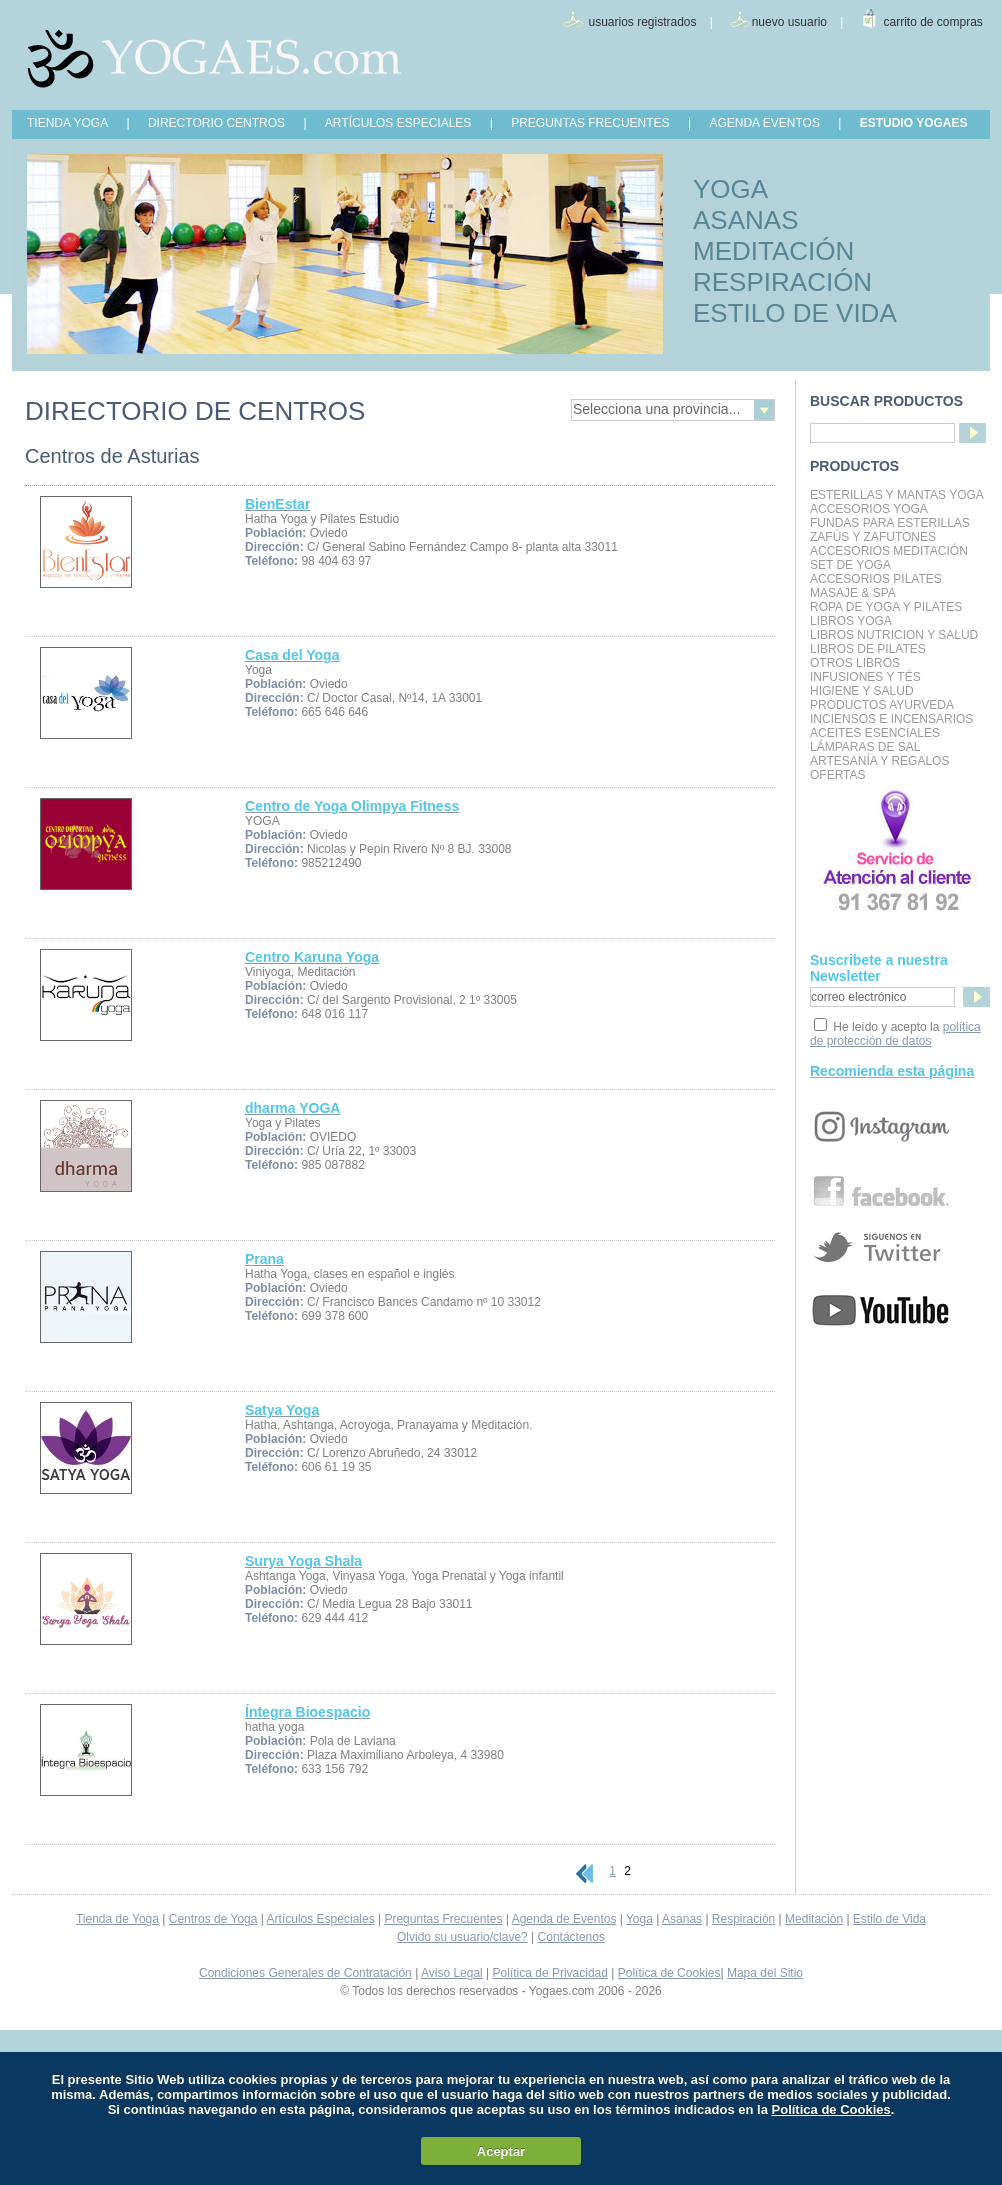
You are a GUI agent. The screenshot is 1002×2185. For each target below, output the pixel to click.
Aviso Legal (452, 1973)
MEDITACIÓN (773, 251)
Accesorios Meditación (889, 551)
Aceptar (501, 2151)
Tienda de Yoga (117, 1919)
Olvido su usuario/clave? (462, 1937)
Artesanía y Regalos (879, 761)
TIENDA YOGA (67, 123)
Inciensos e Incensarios (891, 719)
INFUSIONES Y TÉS (865, 677)
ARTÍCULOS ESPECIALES (398, 123)
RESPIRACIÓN (782, 282)
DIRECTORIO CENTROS (216, 123)
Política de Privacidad (550, 1973)
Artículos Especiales (321, 1919)
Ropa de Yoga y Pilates (886, 607)
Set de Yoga (850, 565)
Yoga (639, 1919)
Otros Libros (855, 663)
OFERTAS (838, 775)
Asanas (682, 1919)
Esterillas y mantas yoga (897, 495)
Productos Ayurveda (882, 705)
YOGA (730, 189)
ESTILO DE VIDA (795, 313)
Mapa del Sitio (765, 1973)
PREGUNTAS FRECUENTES (590, 123)
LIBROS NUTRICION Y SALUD (894, 635)
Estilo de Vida (889, 1919)
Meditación (814, 1919)
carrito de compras (933, 22)
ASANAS (746, 220)
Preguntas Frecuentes (443, 1919)
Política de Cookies (669, 1973)
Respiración (743, 1919)
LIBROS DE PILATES (868, 649)
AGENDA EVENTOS (764, 123)
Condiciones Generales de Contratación (305, 1973)
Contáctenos (571, 1937)
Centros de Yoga (213, 1919)
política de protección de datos (895, 1034)
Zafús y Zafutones (873, 537)
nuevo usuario (789, 22)
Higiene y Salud (862, 691)
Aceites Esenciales (875, 733)
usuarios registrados (642, 22)
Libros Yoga (851, 621)
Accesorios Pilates (876, 579)
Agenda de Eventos (564, 1919)
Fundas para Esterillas (890, 523)
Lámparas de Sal (865, 747)
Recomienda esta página (892, 1071)
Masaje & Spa (853, 593)
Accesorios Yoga (869, 509)
